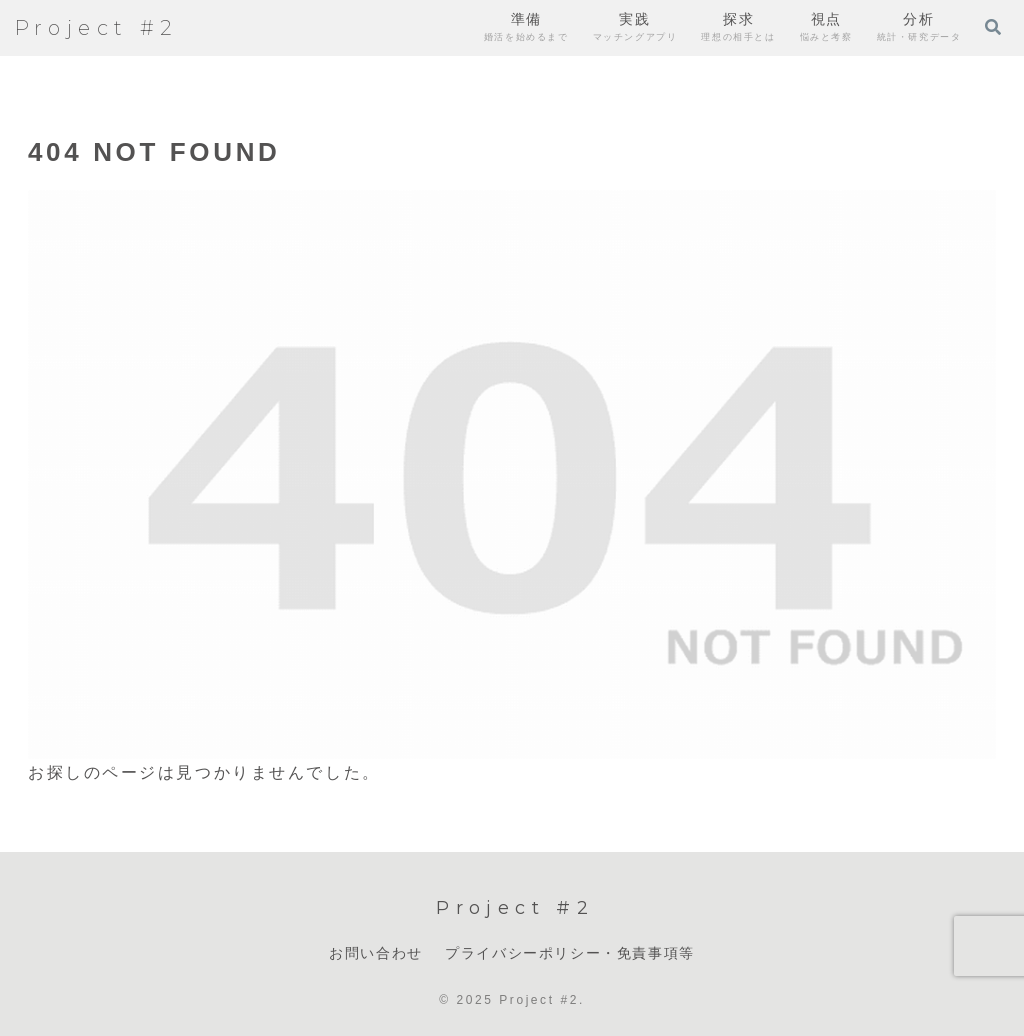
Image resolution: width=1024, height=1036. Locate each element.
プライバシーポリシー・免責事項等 (570, 953)
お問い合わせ (376, 953)
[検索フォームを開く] (993, 27)
